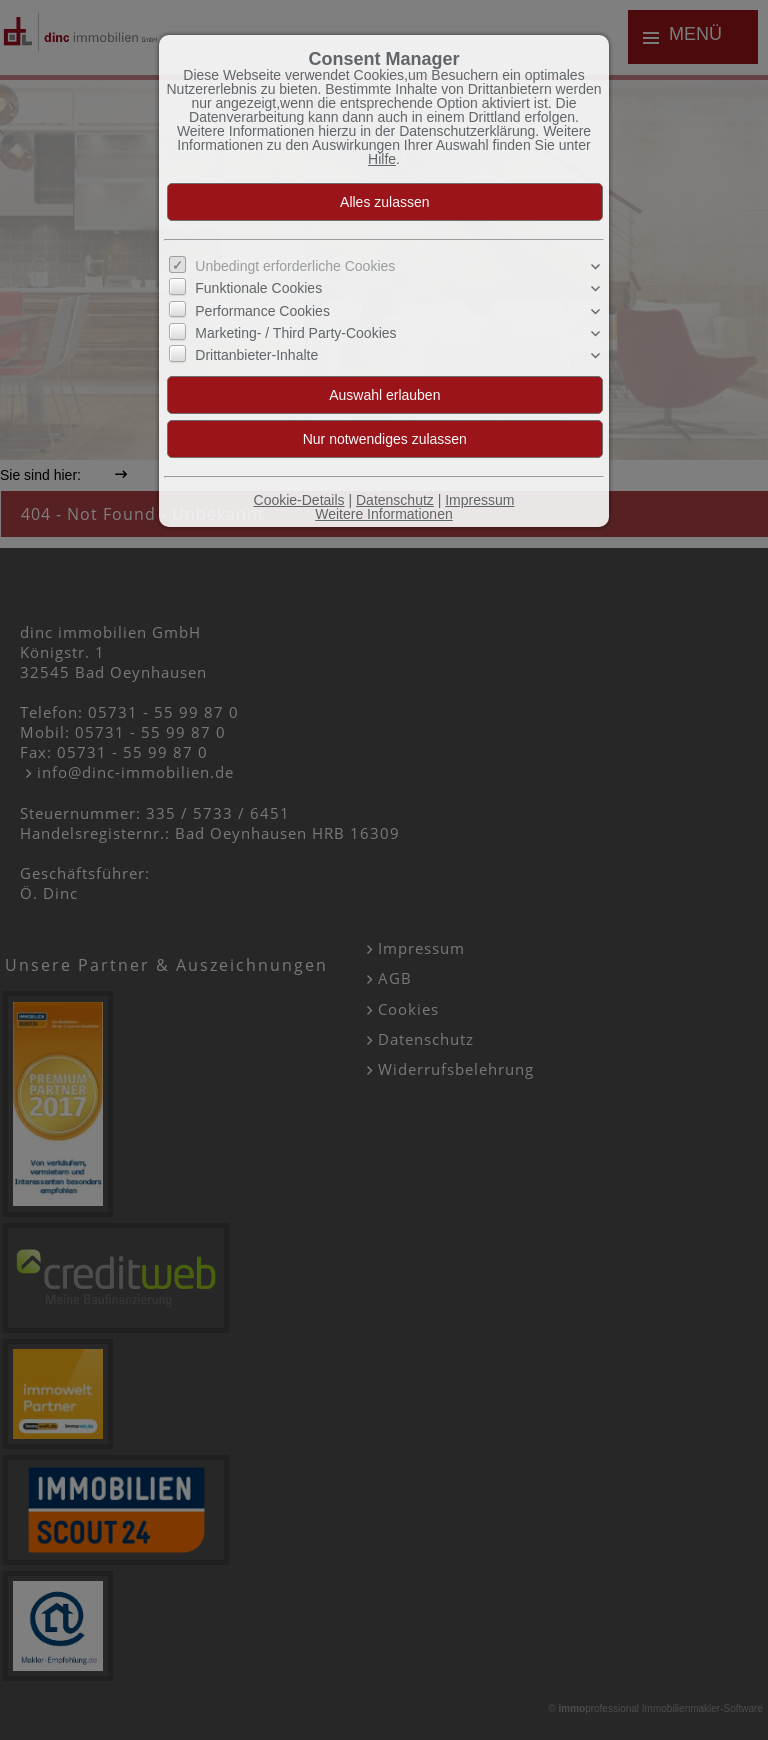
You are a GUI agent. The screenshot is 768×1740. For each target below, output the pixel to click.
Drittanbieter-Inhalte (256, 355)
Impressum (479, 500)
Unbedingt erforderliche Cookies (295, 266)
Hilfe (382, 159)
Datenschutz (395, 500)
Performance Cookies (262, 310)
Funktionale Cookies (258, 288)
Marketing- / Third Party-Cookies (295, 333)
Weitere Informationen (383, 514)
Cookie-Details (299, 500)
